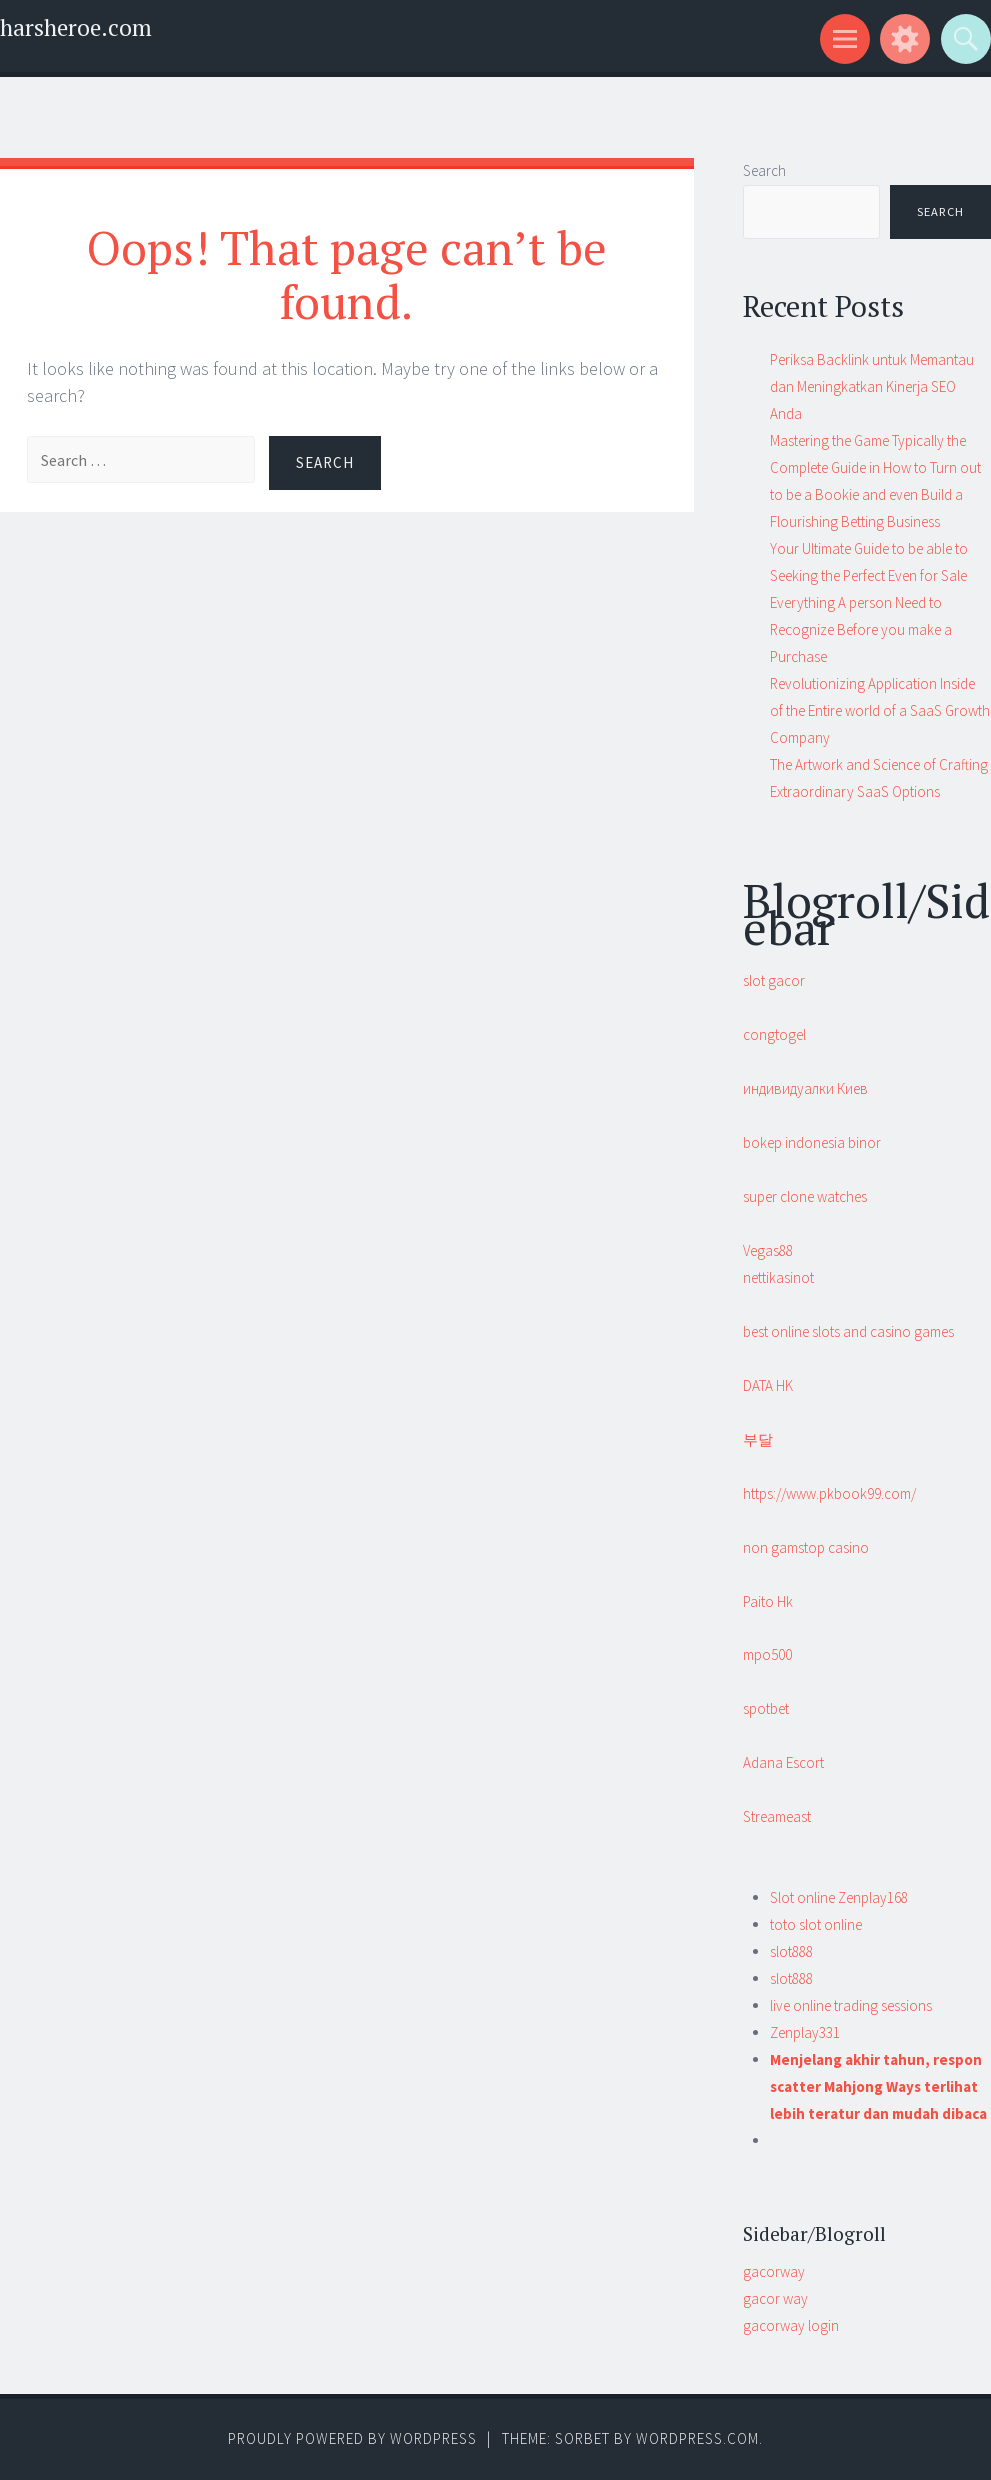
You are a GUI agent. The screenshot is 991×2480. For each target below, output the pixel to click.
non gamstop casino (806, 1547)
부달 (758, 1439)
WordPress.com (697, 2438)
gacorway (774, 2271)
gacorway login (791, 2325)
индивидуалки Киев (805, 1088)
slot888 (791, 1951)
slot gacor (774, 980)
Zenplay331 (805, 2032)
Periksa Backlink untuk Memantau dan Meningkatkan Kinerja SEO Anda (872, 386)
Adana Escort (783, 1762)
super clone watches (805, 1196)
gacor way (775, 2298)
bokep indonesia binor (812, 1142)
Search (764, 170)
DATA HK (768, 1385)
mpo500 (767, 1654)
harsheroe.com (76, 27)
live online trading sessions (851, 2005)
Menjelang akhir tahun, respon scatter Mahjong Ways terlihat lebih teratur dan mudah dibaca (878, 2086)
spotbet (766, 1708)
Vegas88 (768, 1250)
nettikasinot (778, 1277)
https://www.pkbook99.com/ (829, 1493)
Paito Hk (768, 1601)
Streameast (777, 1816)
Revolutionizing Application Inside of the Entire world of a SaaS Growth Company (880, 710)
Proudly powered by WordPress (352, 2438)
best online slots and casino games (848, 1331)
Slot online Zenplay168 (839, 1897)
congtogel (774, 1034)
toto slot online (816, 1924)
